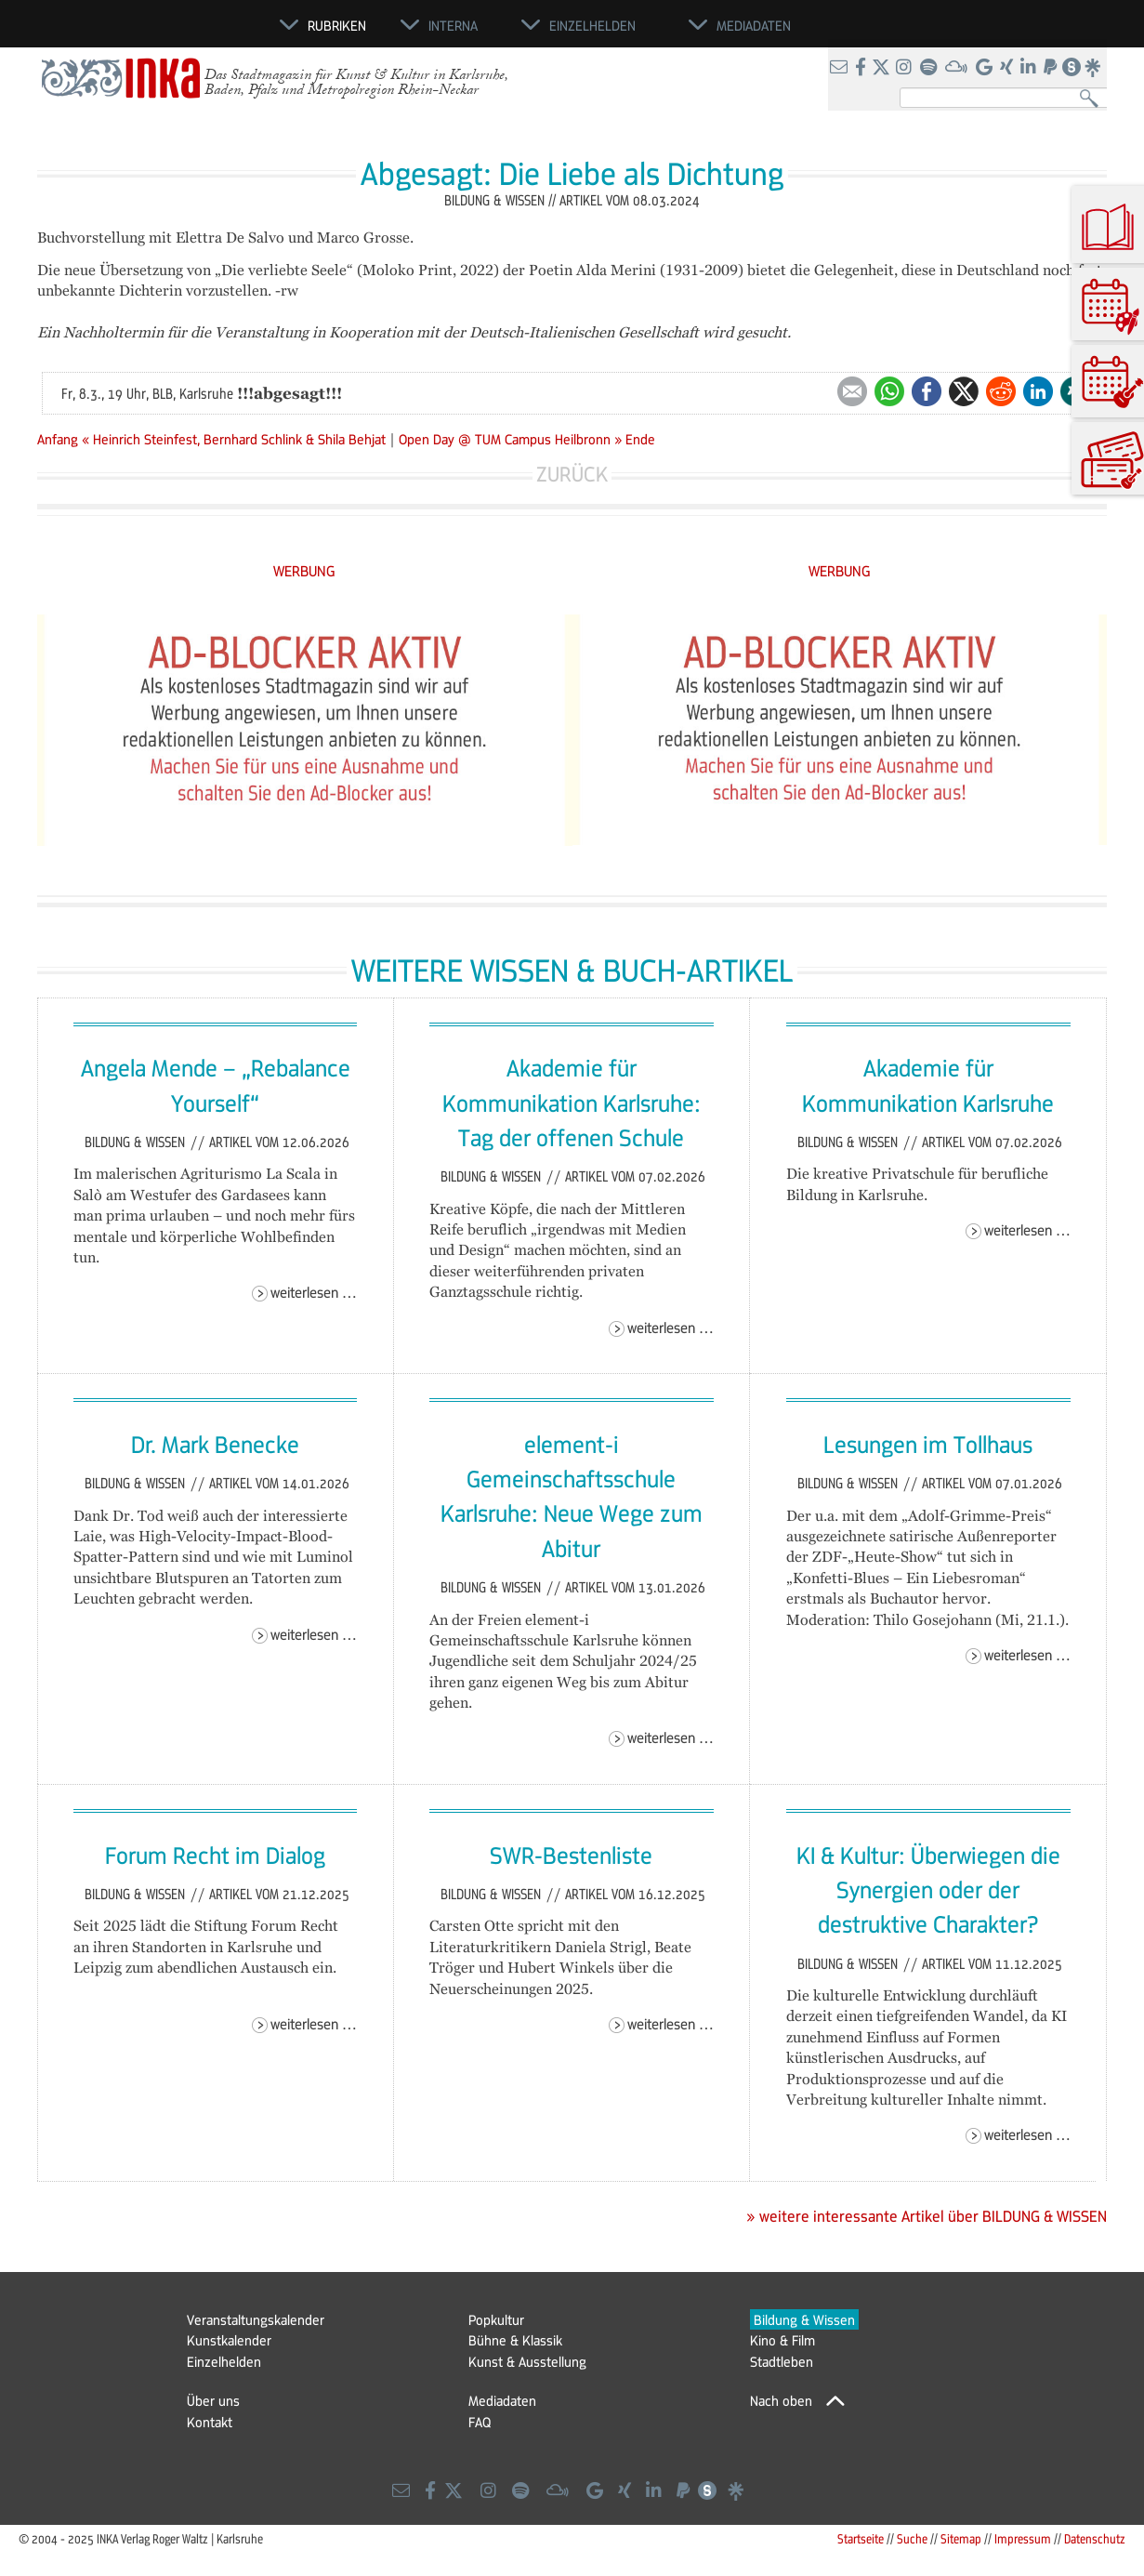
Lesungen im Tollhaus (927, 1444)
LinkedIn (1038, 391)
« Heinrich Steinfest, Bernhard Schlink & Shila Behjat (235, 438)
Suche (912, 2538)
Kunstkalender (229, 2340)
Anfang (57, 438)
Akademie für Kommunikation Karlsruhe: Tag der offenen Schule (571, 1102)
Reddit (1001, 391)
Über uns (213, 2400)
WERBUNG (304, 570)
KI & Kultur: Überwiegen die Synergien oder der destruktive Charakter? (928, 1889)
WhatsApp (889, 391)
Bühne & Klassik (515, 2340)
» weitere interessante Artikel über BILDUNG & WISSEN (926, 2216)
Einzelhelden (224, 2361)
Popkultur (496, 2319)
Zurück (572, 473)
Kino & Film (782, 2340)
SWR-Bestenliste (571, 1855)
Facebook (926, 391)
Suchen (1093, 99)
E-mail (852, 391)
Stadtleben (781, 2361)
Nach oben (781, 2400)
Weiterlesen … (313, 1292)
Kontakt (209, 2421)
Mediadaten (502, 2400)
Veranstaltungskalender (255, 2319)
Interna (453, 25)
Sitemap (960, 2538)
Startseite (860, 2538)
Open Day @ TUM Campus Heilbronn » (510, 438)
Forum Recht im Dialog (215, 1855)
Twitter (964, 391)
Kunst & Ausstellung (527, 2361)
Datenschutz (1094, 2538)
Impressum (1022, 2538)
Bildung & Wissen (137, 1141)
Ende (640, 438)
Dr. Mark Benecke (215, 1444)
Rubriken (337, 25)
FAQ (479, 2421)
